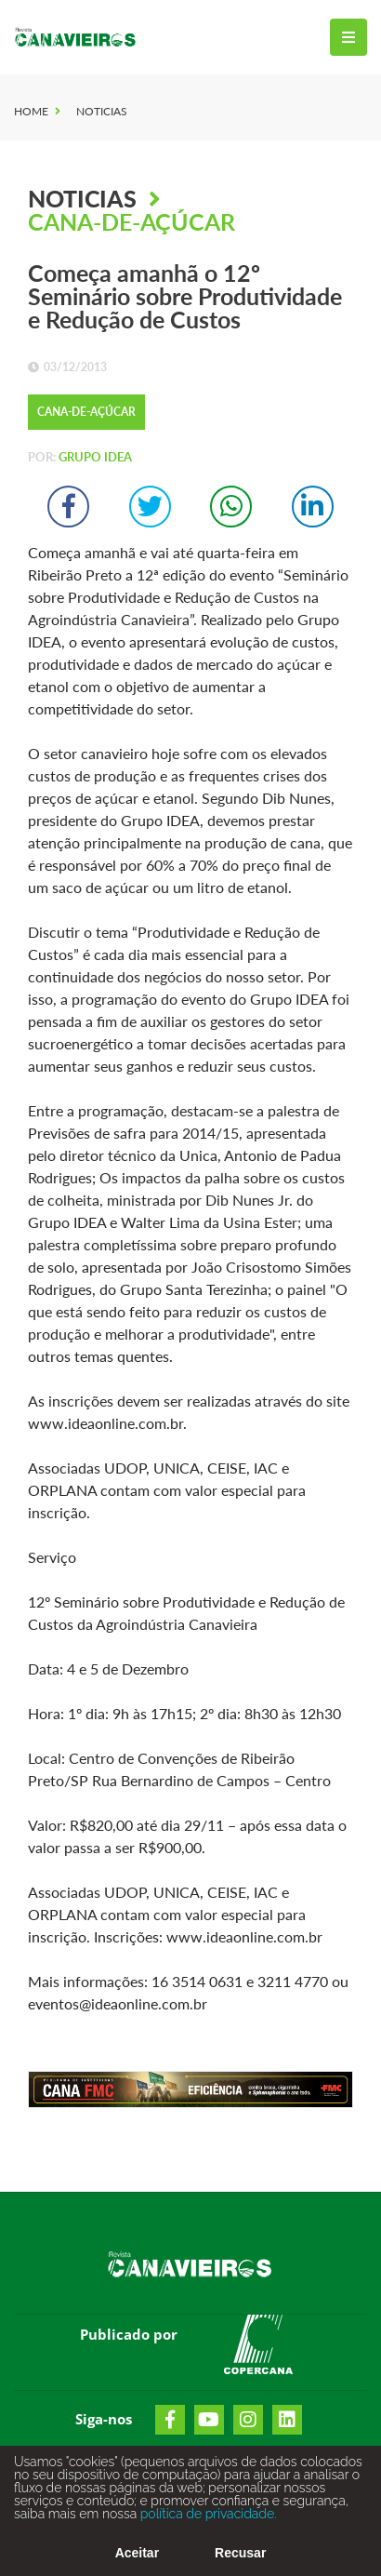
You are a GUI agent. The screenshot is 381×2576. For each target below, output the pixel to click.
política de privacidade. (206, 2531)
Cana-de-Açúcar (131, 221)
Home (31, 111)
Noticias (101, 111)
